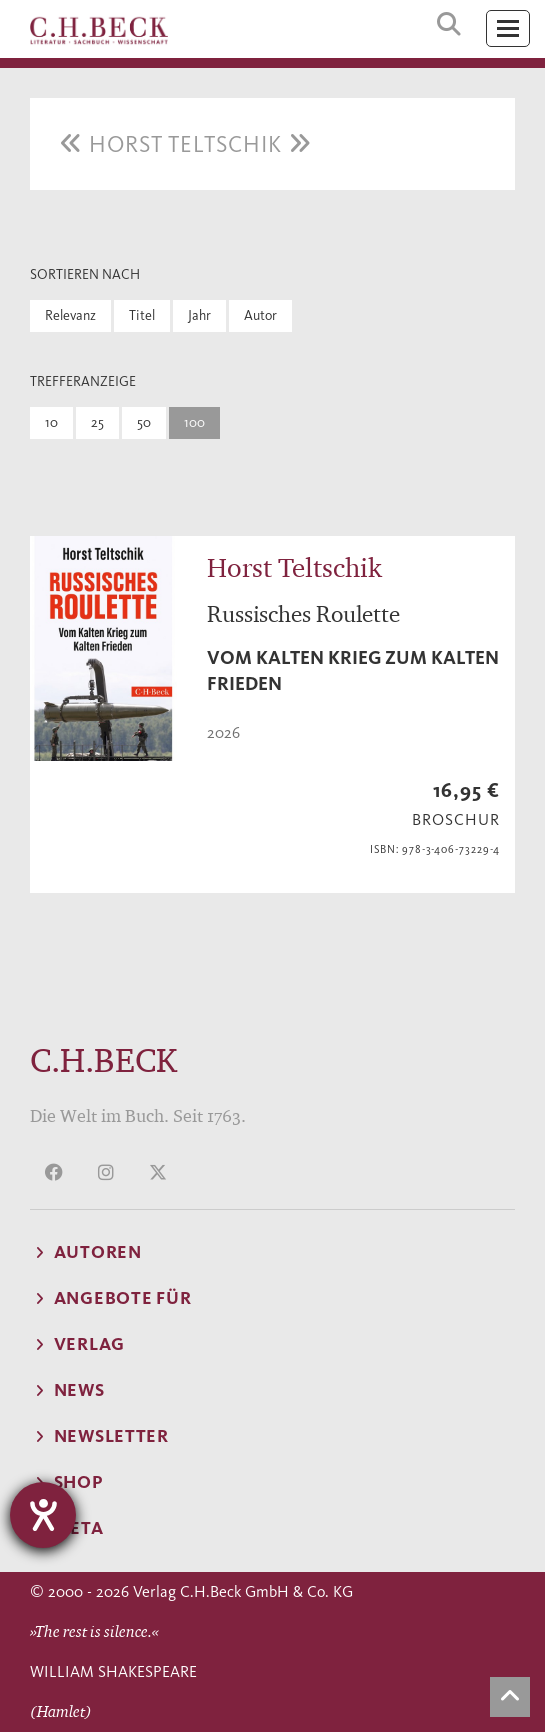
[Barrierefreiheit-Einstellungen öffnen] (43, 1515)
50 (144, 422)
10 (51, 422)
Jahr (199, 315)
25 (97, 422)
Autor (260, 315)
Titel (142, 315)
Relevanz (70, 315)
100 (194, 422)
